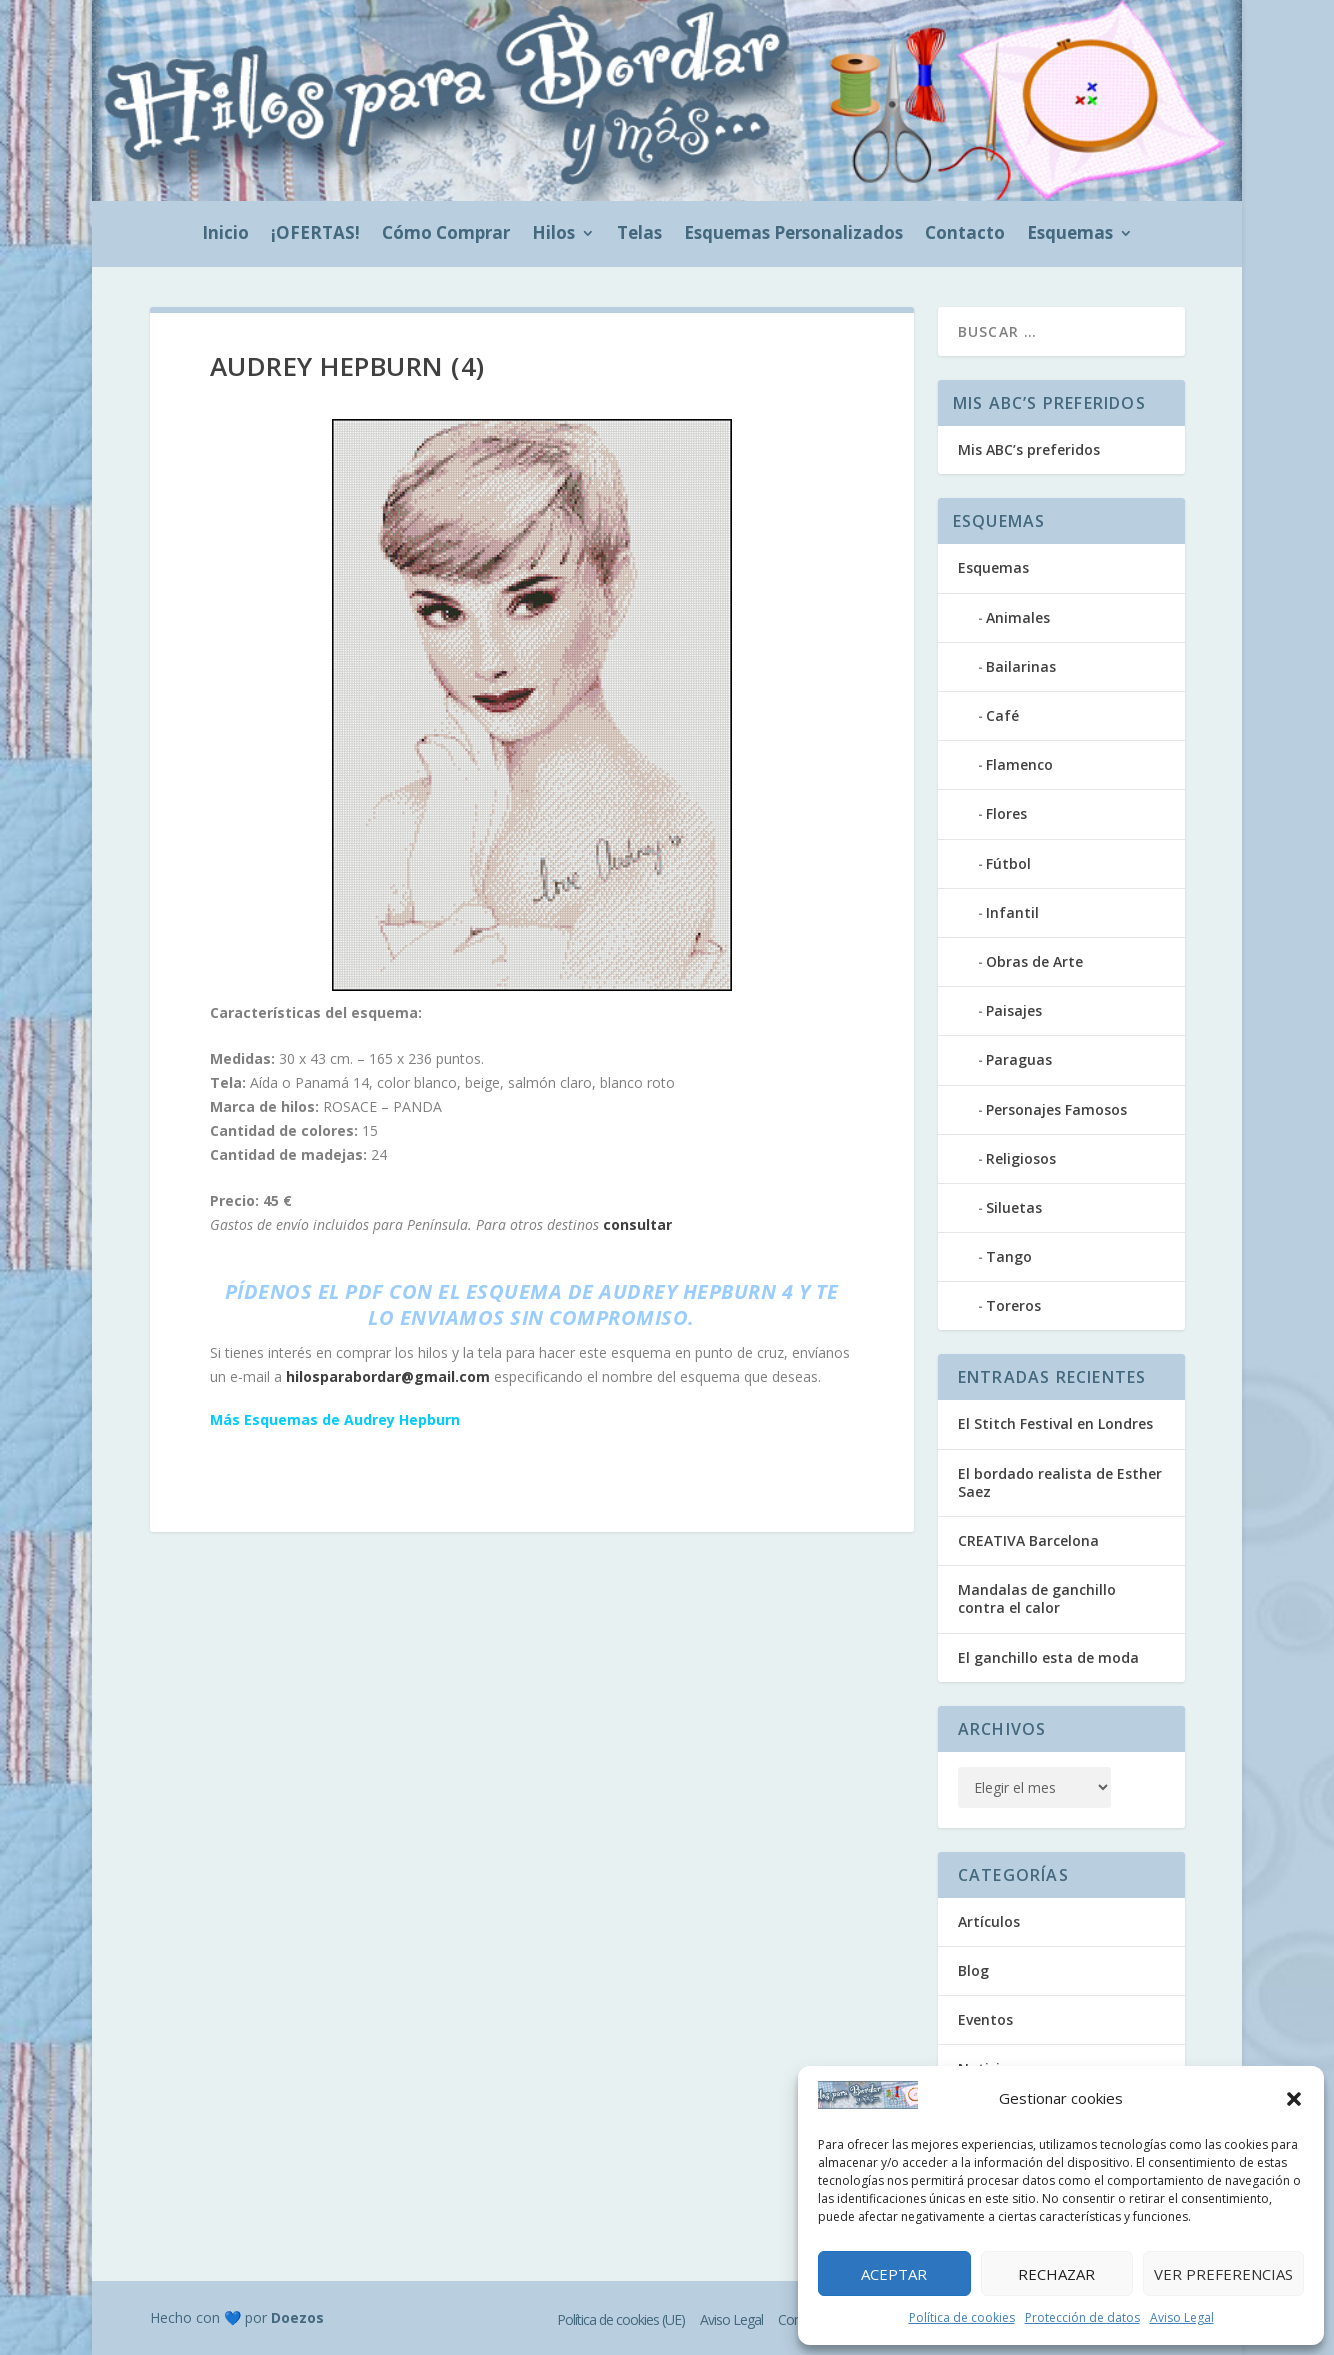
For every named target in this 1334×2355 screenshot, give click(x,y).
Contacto (965, 235)
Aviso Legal (1182, 2317)
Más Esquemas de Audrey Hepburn (335, 1419)
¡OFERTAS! (315, 235)
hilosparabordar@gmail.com (388, 1376)
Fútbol (1008, 863)
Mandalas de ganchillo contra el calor (1037, 1598)
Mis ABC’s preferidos (1029, 449)
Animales (1018, 617)
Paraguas (1019, 1059)
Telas (639, 235)
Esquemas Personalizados (793, 235)
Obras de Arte (1034, 961)
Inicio (225, 235)
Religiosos (1021, 1158)
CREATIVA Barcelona (1028, 1540)
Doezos (297, 2317)
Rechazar (1056, 2274)
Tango (1009, 1256)
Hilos (553, 235)
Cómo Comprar (446, 235)
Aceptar (894, 2274)
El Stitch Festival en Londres (1055, 1423)
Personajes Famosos (1056, 1109)
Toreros (1013, 1305)
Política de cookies (962, 2317)
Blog (973, 1970)
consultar (637, 1224)
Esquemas (1070, 235)
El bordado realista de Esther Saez (1060, 1482)
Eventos (985, 2019)
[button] (1294, 2099)
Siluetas (1014, 1207)
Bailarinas (1021, 666)
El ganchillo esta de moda (1048, 1657)
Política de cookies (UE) (621, 2319)
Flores (1006, 813)
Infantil (1012, 912)
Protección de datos (1082, 2317)
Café (1002, 715)
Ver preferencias (1223, 2274)
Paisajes (1014, 1010)
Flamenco (1019, 764)
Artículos (989, 1921)
